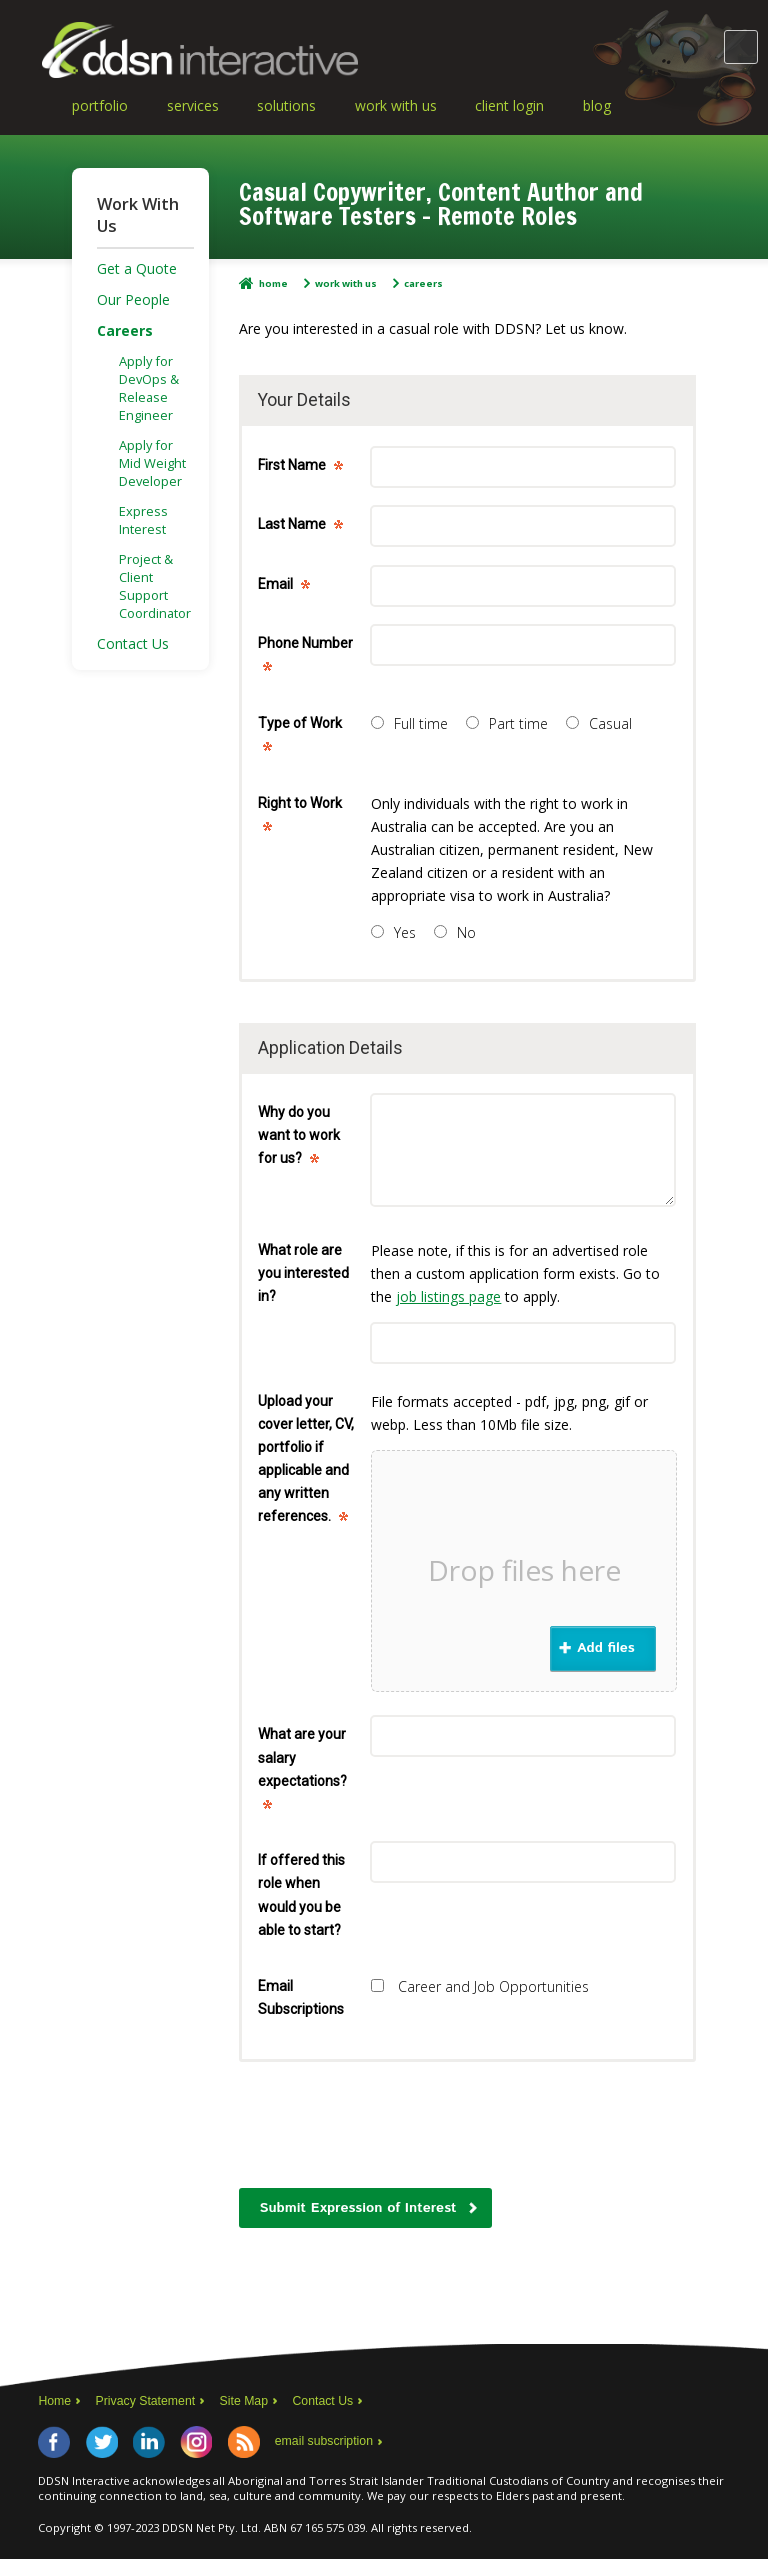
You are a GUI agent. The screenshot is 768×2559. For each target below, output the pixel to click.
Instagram (196, 2442)
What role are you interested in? (303, 1273)
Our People (133, 299)
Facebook (54, 2442)
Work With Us (396, 106)
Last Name (300, 528)
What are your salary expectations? (302, 1773)
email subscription (324, 2441)
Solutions (286, 106)
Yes (393, 932)
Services (193, 106)
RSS (244, 2442)
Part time (507, 723)
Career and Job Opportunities (480, 1986)
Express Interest (143, 520)
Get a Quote (137, 268)
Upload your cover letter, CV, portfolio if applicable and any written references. (306, 1463)
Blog (597, 106)
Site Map (244, 2401)
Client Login (509, 106)
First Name (300, 469)
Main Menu (741, 47)
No (455, 932)
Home (273, 283)
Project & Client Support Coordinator (155, 586)
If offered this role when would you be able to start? (301, 1894)
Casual (599, 723)
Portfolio (100, 106)
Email (283, 588)
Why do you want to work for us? (299, 1139)
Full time (409, 723)
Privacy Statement (146, 2401)
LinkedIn (149, 2442)
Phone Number (305, 659)
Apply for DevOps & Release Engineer (149, 388)
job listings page (448, 1296)
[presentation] (391, 2132)
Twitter (102, 2442)
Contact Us (133, 643)
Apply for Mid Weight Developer (152, 463)
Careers (423, 283)
